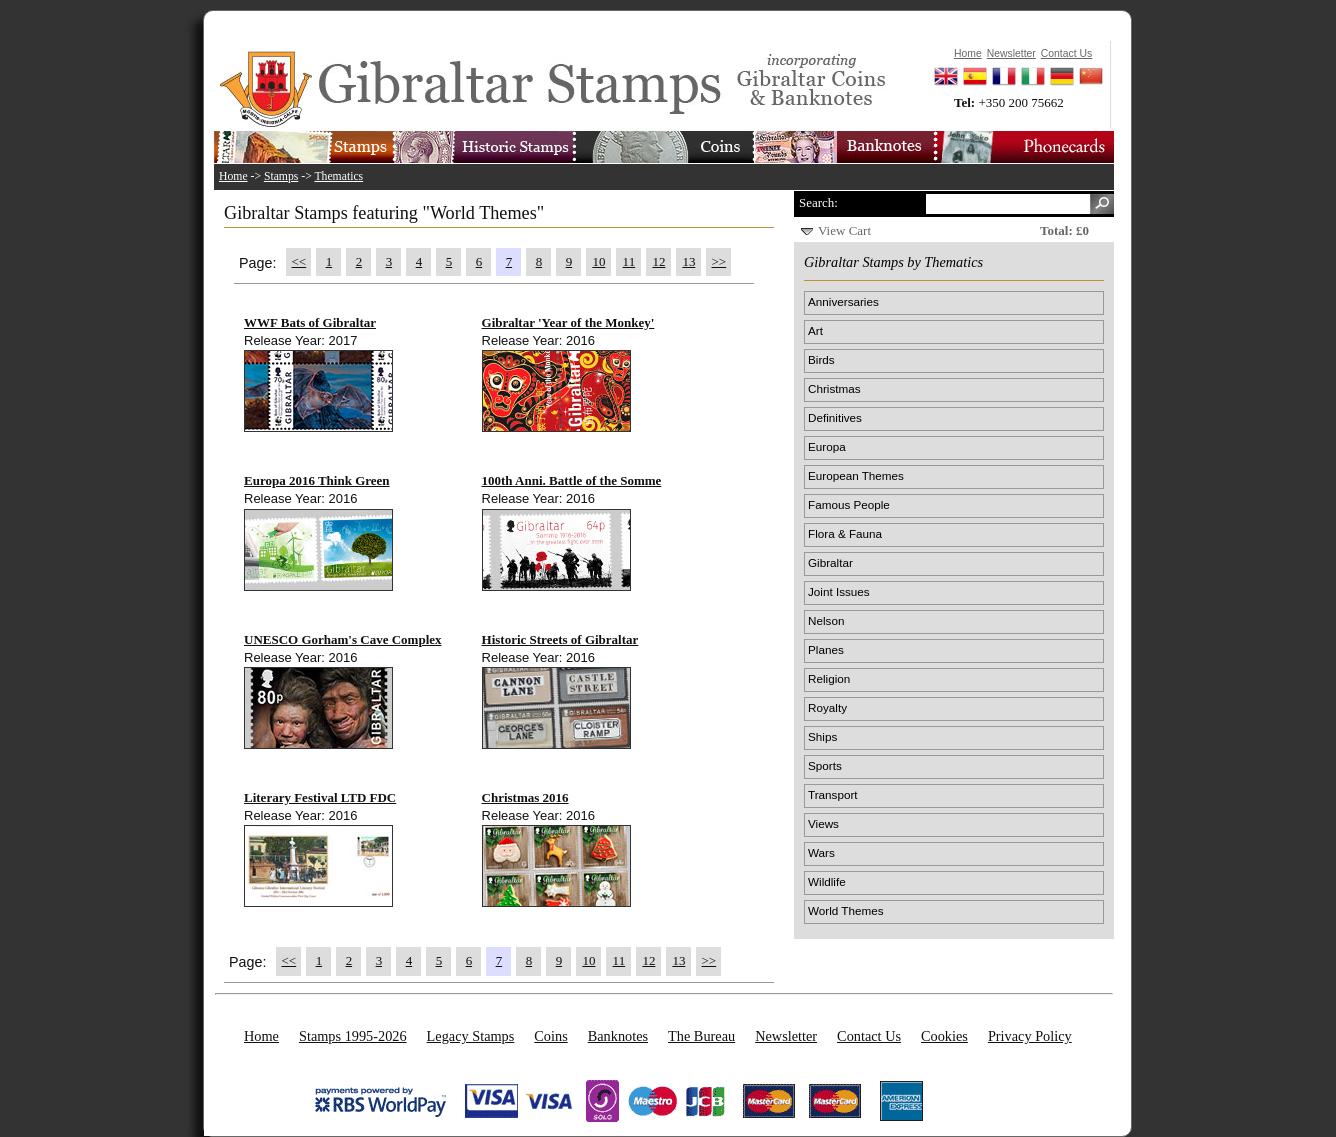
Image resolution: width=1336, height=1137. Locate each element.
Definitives (835, 417)
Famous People (849, 504)
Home (233, 176)
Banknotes (618, 1036)
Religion (829, 678)
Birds (821, 359)
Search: (818, 202)
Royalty (827, 707)
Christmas (834, 388)
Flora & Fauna (845, 533)
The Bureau (701, 1036)
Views (823, 823)
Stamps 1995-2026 (353, 1036)
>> (719, 261)
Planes (826, 649)
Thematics (338, 176)
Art (815, 330)
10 (598, 261)
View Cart (844, 230)
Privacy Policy (1030, 1036)
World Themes (846, 910)
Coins (550, 1036)
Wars (821, 852)
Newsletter (786, 1036)
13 (688, 261)
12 (658, 261)
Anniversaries (843, 301)
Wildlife (827, 881)
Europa (827, 446)
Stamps (281, 176)
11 (629, 261)
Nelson (826, 620)
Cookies (944, 1036)
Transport (833, 794)
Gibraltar (830, 562)
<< (299, 261)
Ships (822, 736)
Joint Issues (839, 591)
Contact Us (869, 1036)
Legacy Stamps (471, 1036)
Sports (825, 765)
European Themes (856, 475)
